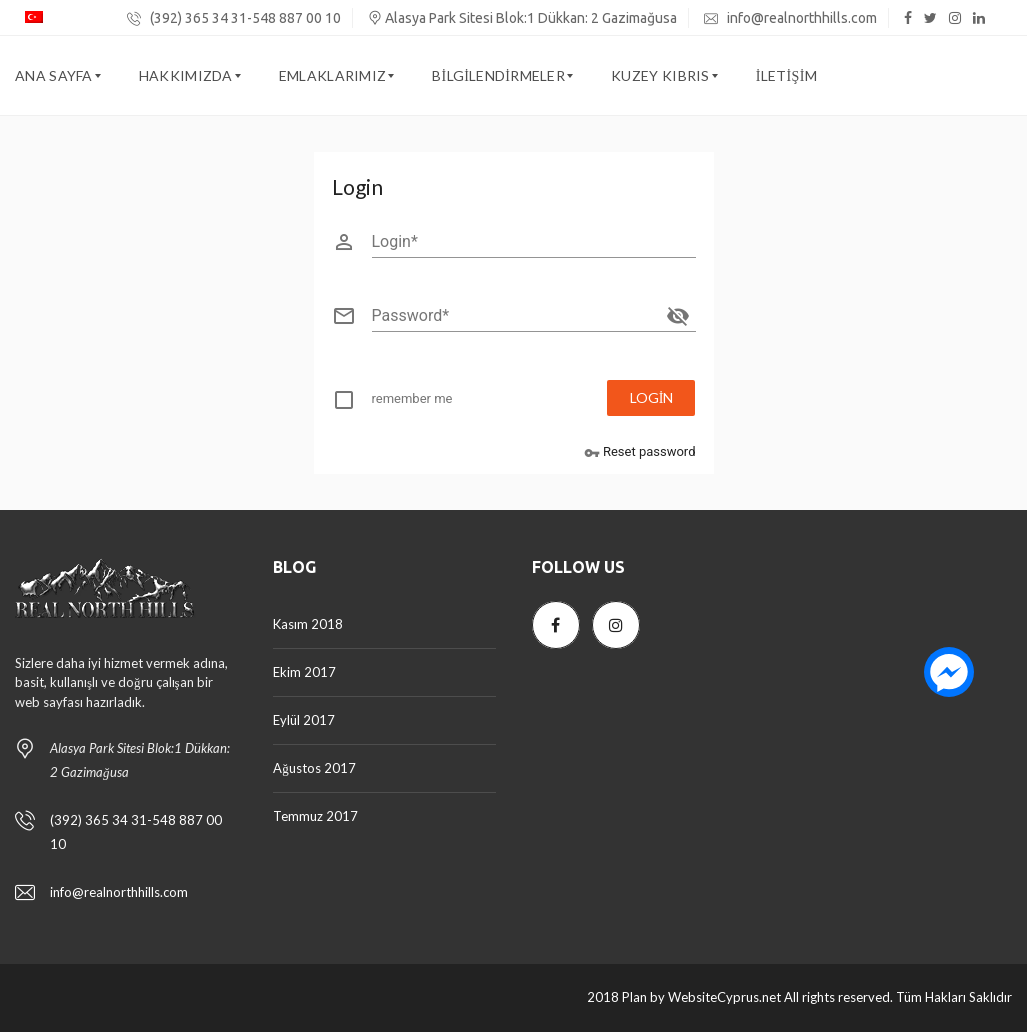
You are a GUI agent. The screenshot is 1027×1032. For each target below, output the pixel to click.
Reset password (640, 452)
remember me (412, 398)
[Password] (516, 316)
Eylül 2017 (304, 720)
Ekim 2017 (304, 672)
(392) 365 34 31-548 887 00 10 (234, 18)
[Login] (534, 242)
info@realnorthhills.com (790, 18)
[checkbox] (405, 403)
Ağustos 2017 (314, 768)
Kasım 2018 (308, 624)
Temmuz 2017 (315, 816)
